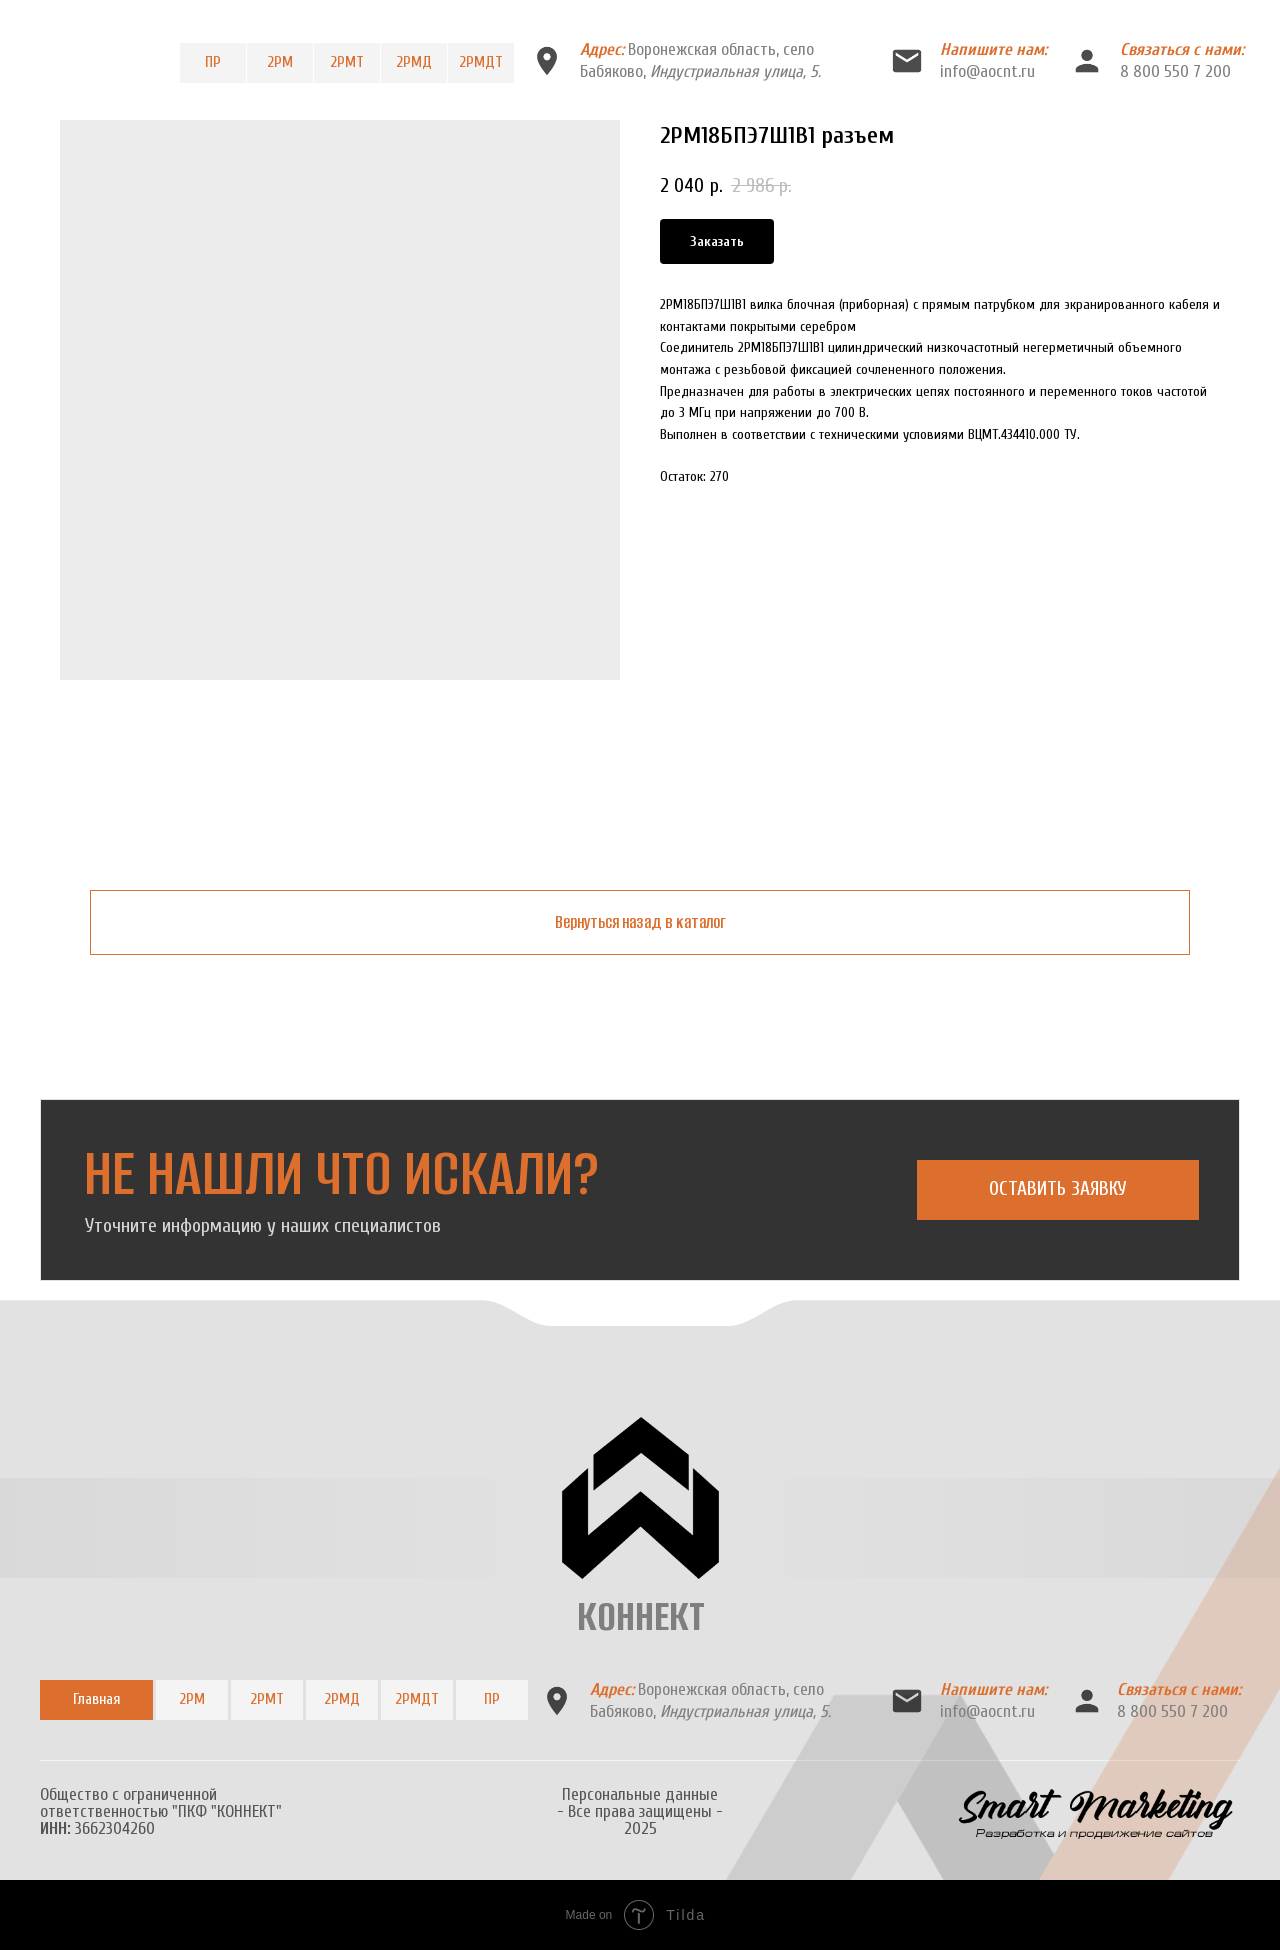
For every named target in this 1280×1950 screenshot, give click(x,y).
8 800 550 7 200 (1175, 71)
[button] (1058, 1190)
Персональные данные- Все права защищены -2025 (640, 1811)
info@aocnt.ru (987, 71)
